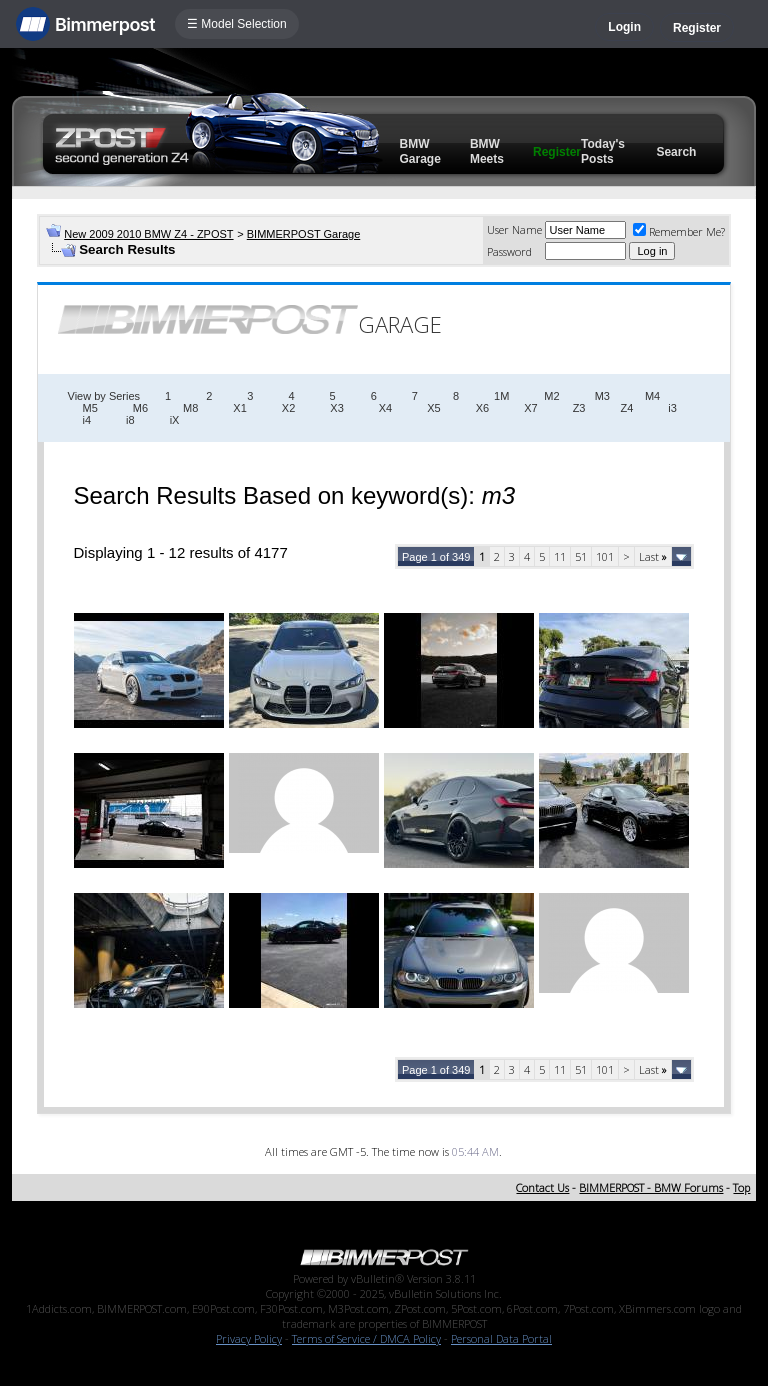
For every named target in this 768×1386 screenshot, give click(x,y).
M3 (602, 396)
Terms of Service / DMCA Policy (366, 1338)
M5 (90, 408)
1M (501, 396)
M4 (652, 396)
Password (509, 251)
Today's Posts (603, 151)
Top (741, 1187)
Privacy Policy (249, 1338)
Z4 (626, 408)
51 (581, 556)
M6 (140, 408)
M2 (551, 396)
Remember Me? (679, 231)
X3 (336, 408)
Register (697, 28)
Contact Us (542, 1187)
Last (653, 556)
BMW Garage (420, 151)
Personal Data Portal (501, 1338)
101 (605, 556)
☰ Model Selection (237, 24)
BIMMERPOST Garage (304, 234)
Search (676, 152)
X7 (530, 408)
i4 (87, 420)
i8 (130, 420)
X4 (385, 408)
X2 (288, 408)
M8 (190, 408)
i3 (672, 408)
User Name (514, 229)
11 (560, 556)
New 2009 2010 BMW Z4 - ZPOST (148, 234)
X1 (239, 408)
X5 (433, 408)
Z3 (579, 408)
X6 (482, 408)
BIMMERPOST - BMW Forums (651, 1187)
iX (175, 420)
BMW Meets (487, 151)
